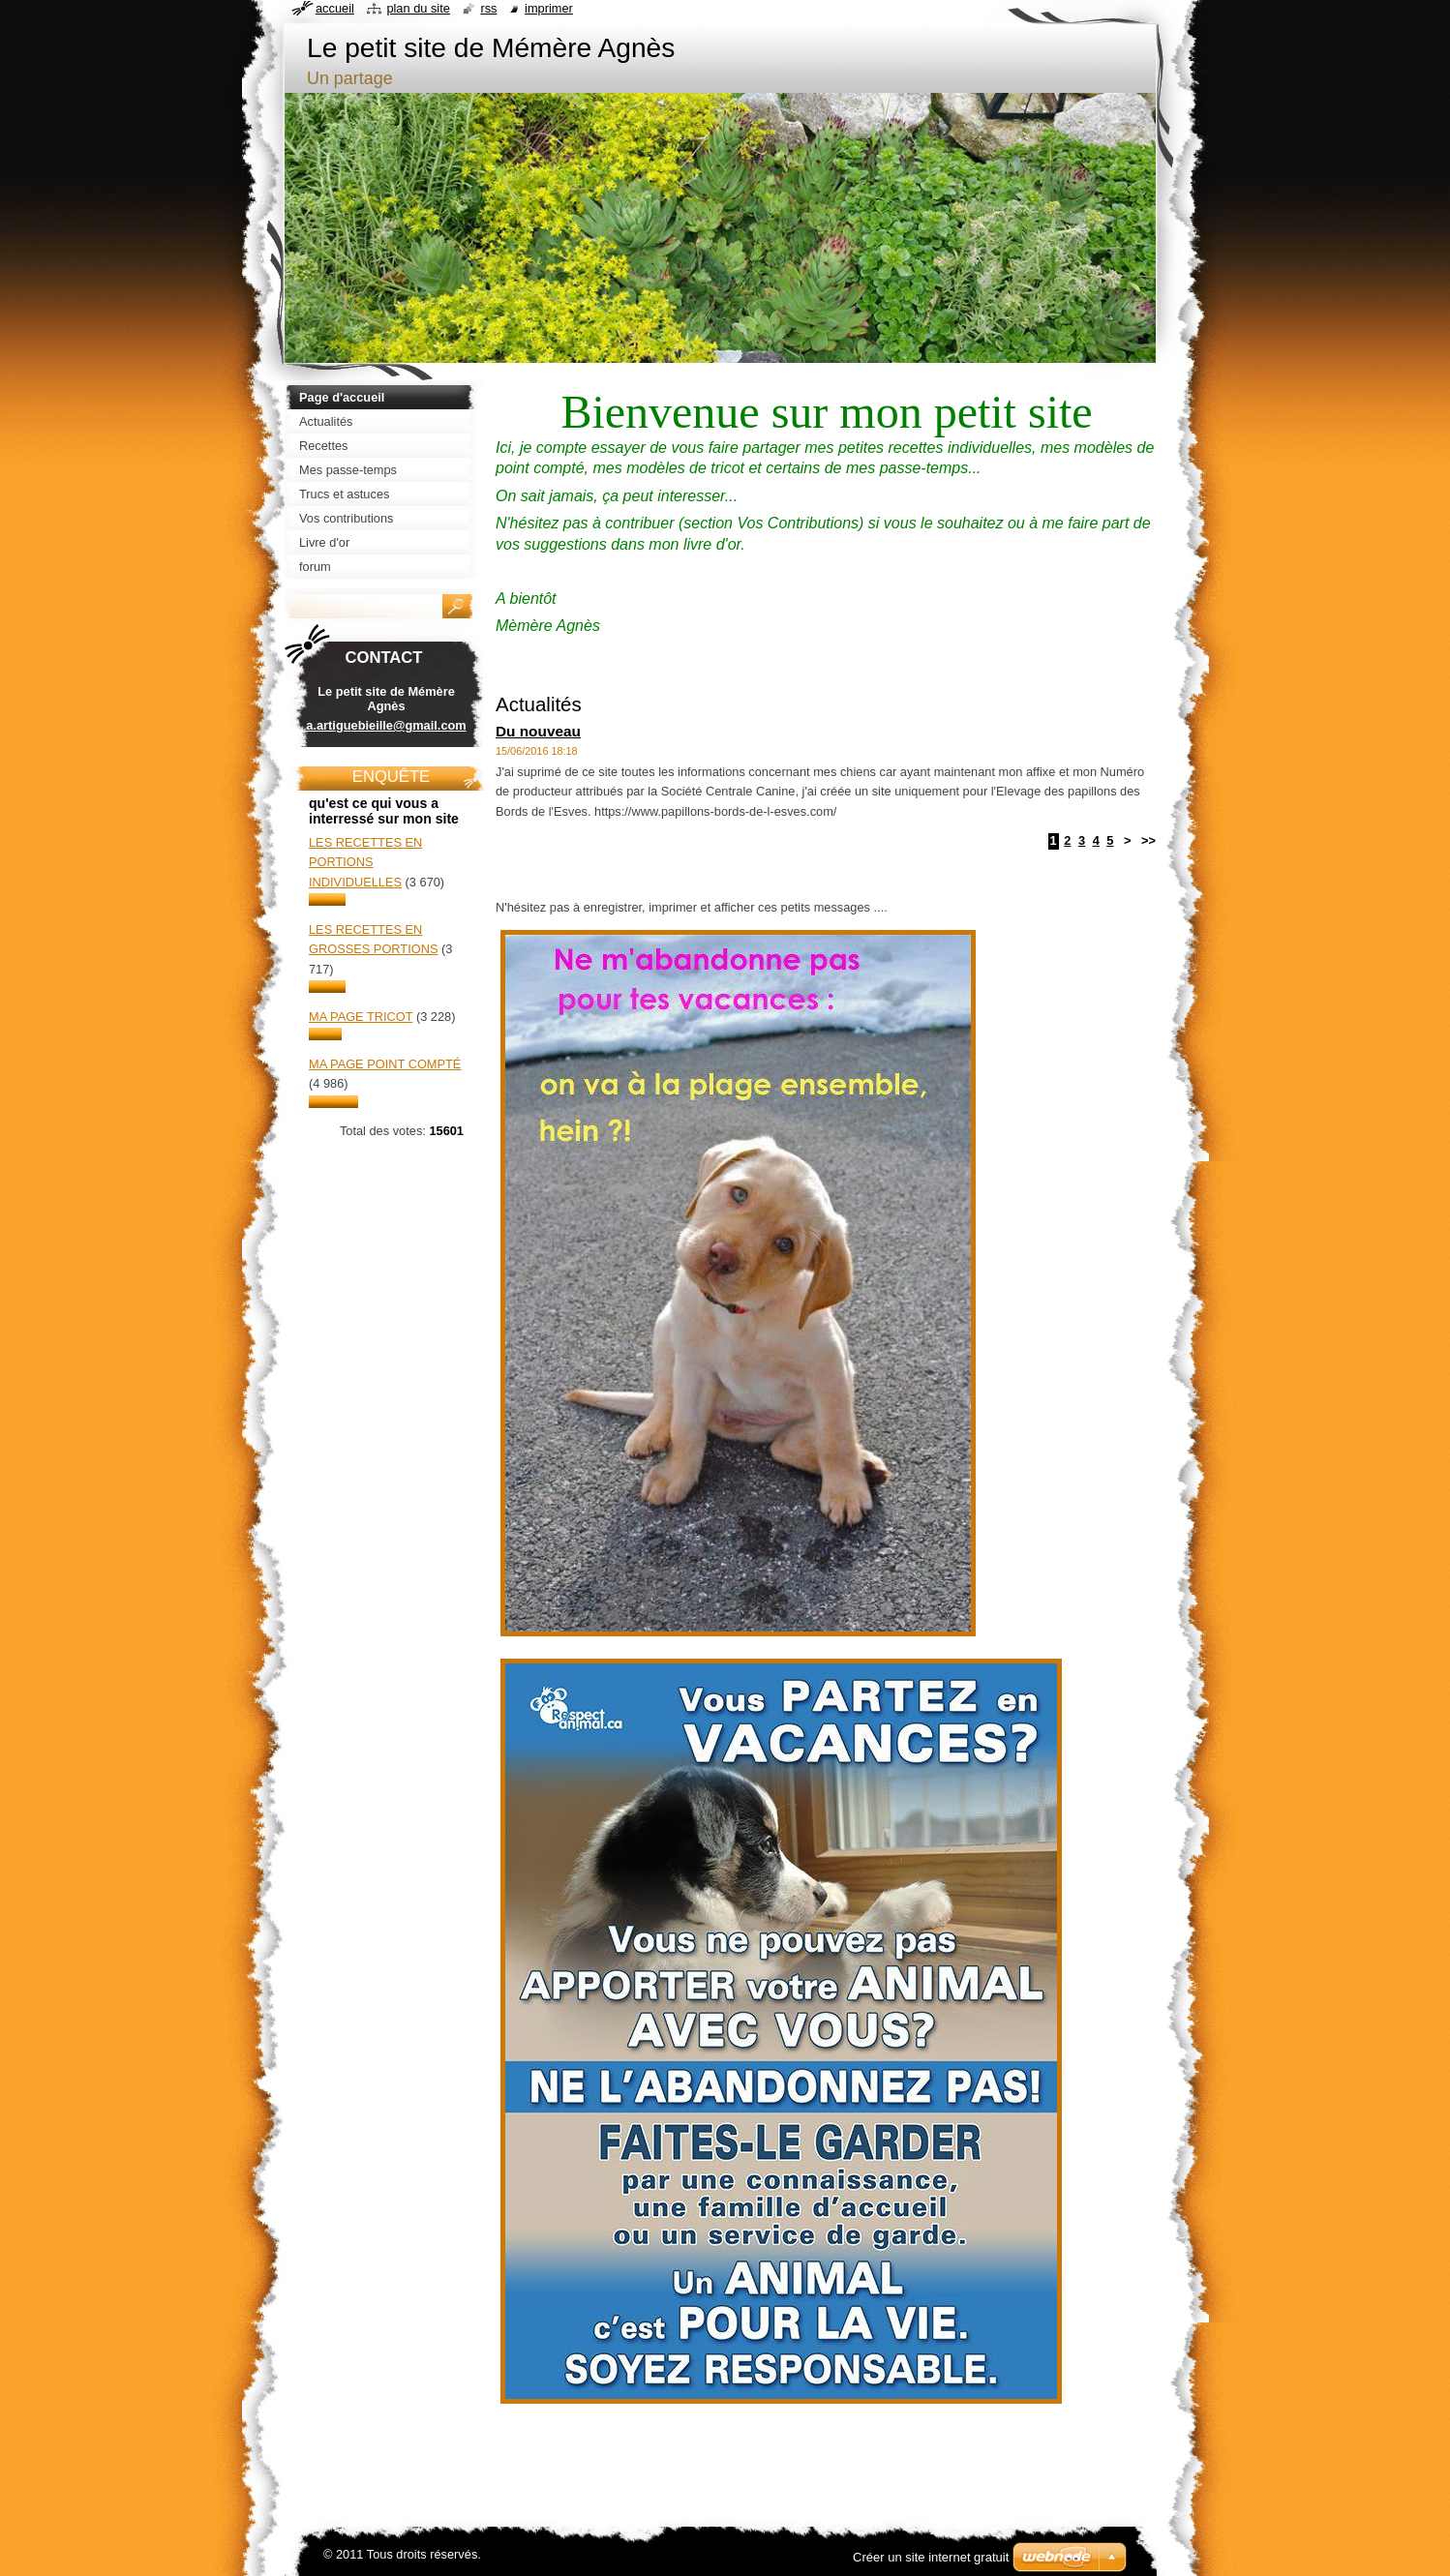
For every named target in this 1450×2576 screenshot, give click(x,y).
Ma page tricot (360, 1016)
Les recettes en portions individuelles (365, 862)
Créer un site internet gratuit (931, 2557)
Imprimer (549, 8)
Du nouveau (538, 731)
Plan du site (417, 8)
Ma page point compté (385, 1064)
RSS (488, 8)
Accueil (335, 8)
